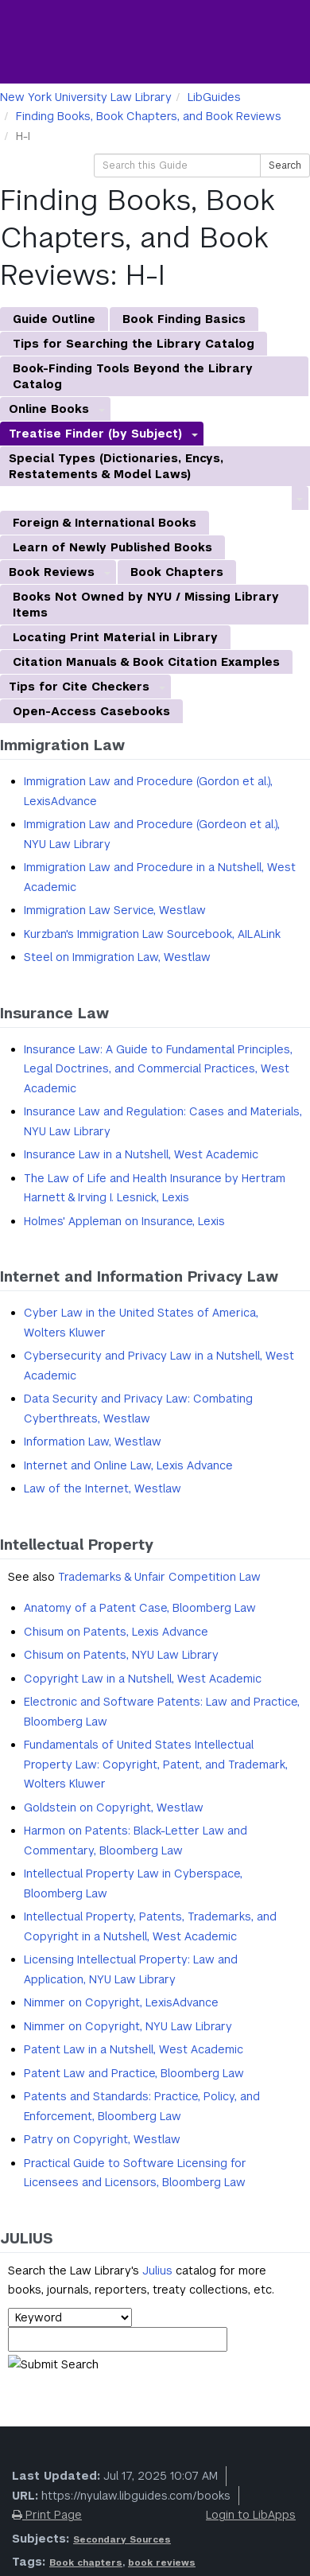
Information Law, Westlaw (92, 1441)
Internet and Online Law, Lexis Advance (128, 1465)
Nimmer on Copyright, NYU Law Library (128, 2026)
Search (285, 165)
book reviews (162, 2562)
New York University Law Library (86, 97)
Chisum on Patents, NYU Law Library (121, 1655)
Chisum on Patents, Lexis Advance (116, 1632)
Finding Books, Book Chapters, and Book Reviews (148, 116)
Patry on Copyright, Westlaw (102, 2139)
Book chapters (85, 2562)
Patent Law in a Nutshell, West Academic (133, 2049)
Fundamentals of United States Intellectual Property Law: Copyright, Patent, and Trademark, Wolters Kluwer (156, 1764)
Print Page (47, 2515)
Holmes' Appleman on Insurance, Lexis (124, 1221)
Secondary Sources (122, 2539)
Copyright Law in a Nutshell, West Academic (143, 1678)
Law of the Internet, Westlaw (102, 1488)
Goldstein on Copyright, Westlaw (113, 1807)
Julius (157, 2270)
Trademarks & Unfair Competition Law (159, 1577)
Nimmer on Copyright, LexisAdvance (121, 2002)
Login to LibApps (251, 2515)
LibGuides (214, 97)
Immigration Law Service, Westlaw (115, 910)
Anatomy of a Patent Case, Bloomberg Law (140, 1608)
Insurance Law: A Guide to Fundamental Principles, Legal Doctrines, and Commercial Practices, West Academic (158, 1068)
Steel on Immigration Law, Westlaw (117, 957)
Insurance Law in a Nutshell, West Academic (141, 1154)
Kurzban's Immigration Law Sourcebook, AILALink (152, 934)
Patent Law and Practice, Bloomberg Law (134, 2073)
